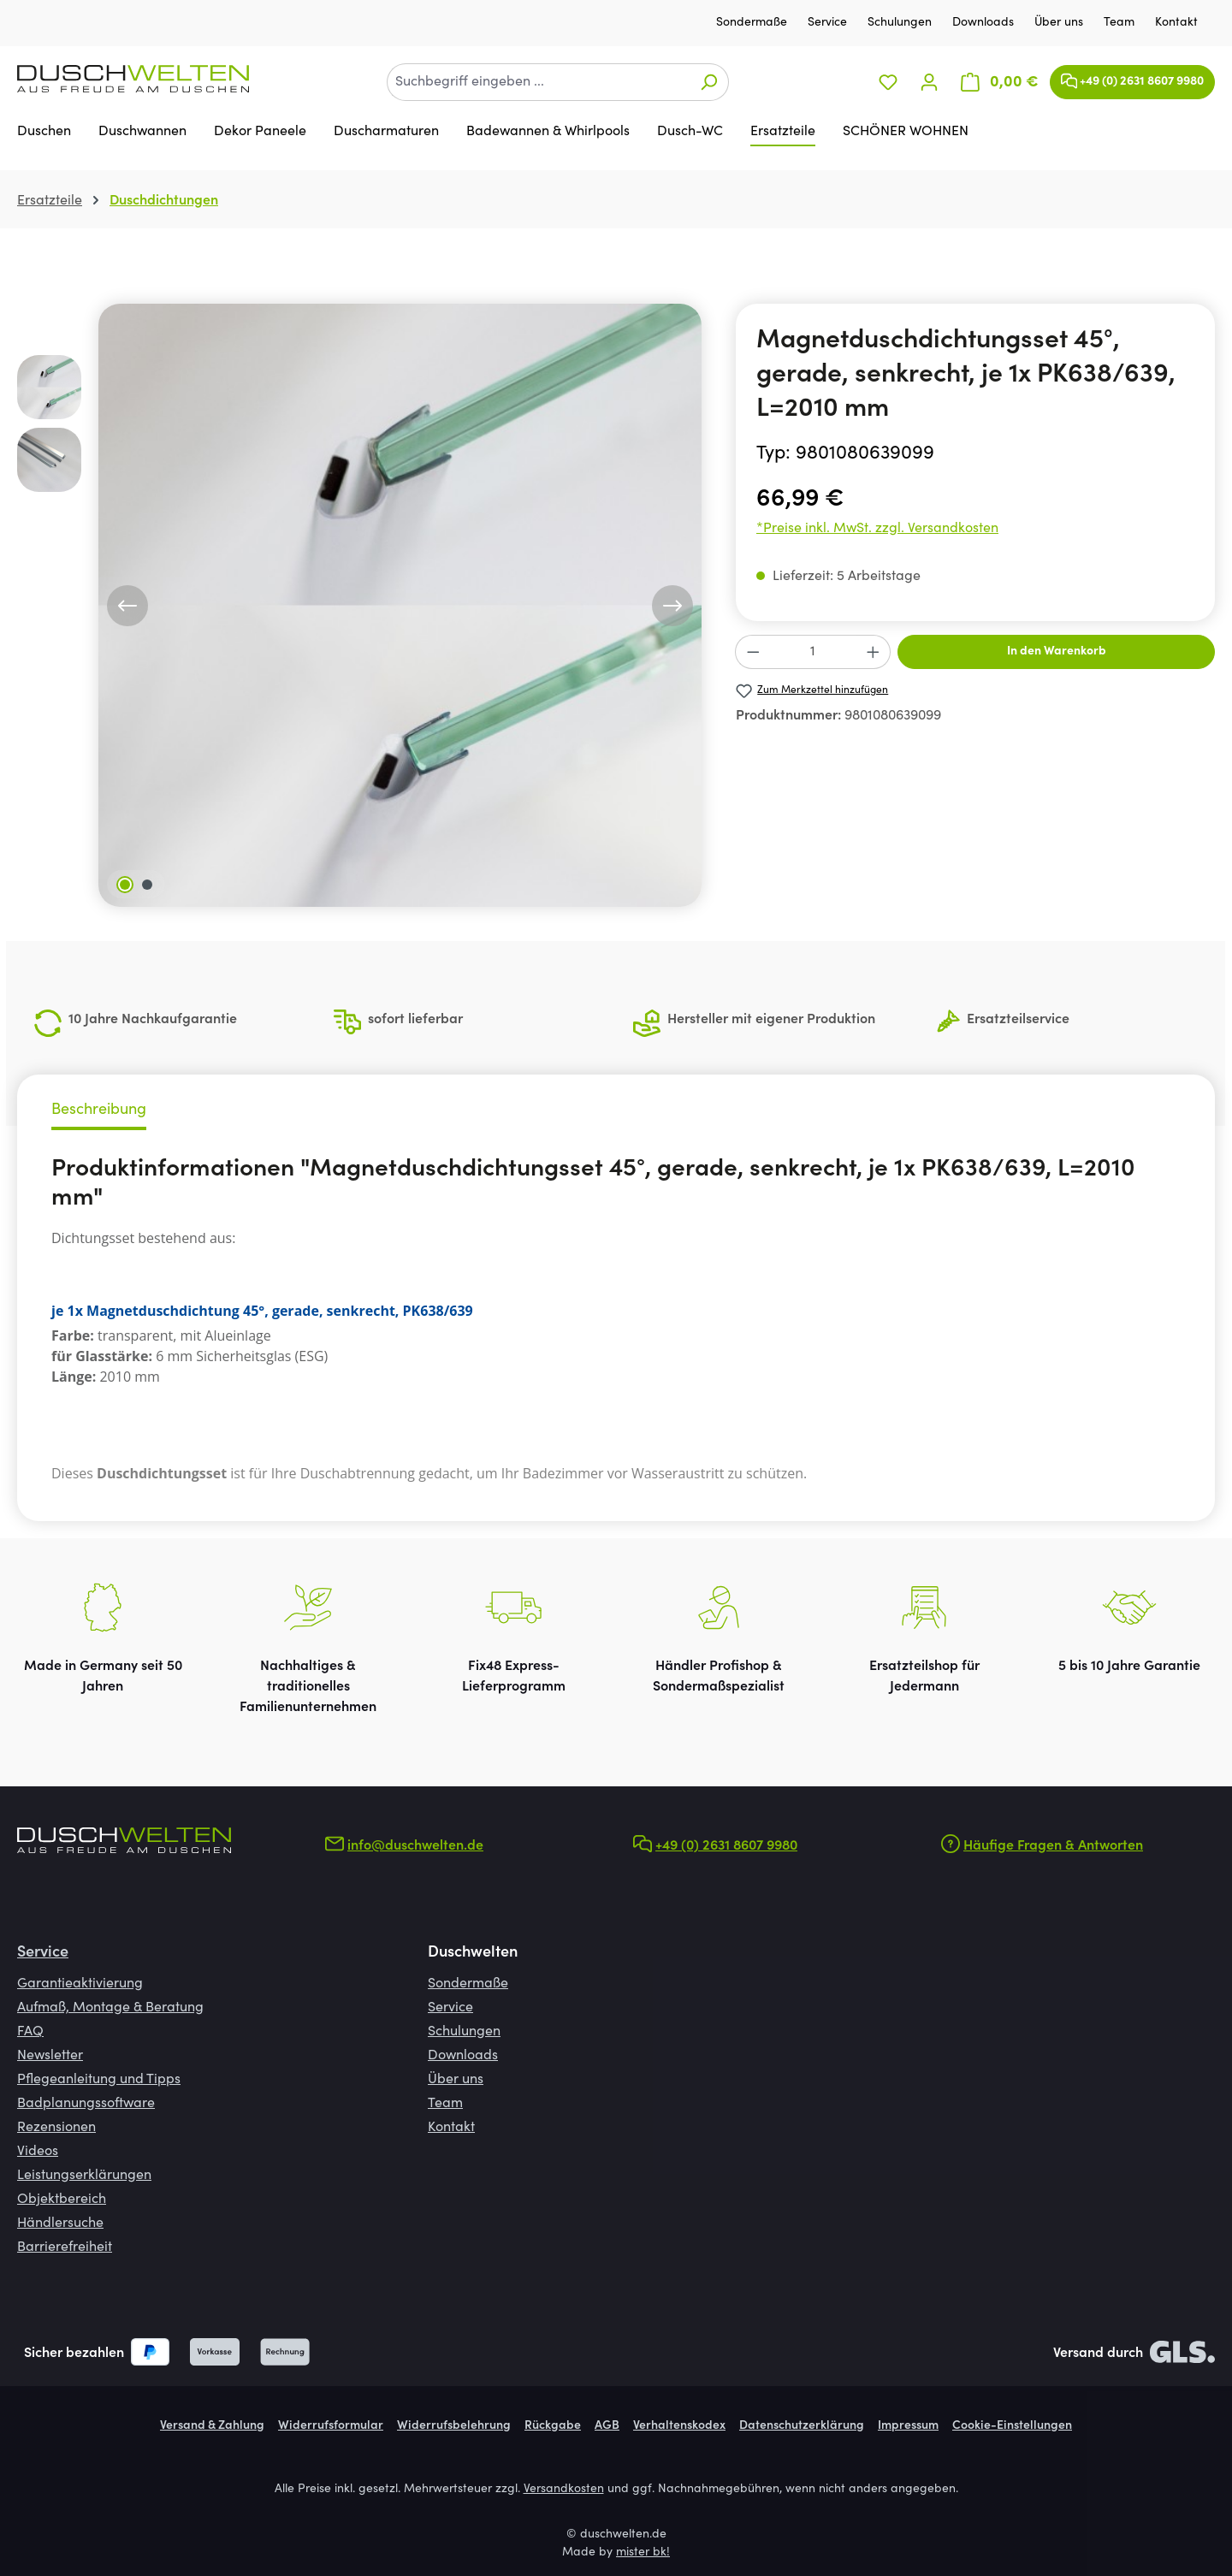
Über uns (1060, 23)
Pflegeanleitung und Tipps (99, 2080)
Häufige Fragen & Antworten (1053, 1846)
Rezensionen (56, 2128)
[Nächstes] (672, 605)
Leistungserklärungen (84, 2175)
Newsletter (50, 2056)
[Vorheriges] (127, 605)
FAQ (30, 2032)
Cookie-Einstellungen (1012, 2426)
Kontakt (1176, 23)
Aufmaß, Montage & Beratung (110, 2008)
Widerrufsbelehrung (454, 2426)
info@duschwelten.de (415, 1846)
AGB (607, 2426)
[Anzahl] (813, 652)
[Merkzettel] (888, 82)
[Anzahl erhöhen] (873, 652)
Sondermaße (753, 23)
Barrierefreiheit (64, 2247)
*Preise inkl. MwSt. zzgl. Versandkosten (877, 529)
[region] (359, 605)
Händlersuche (60, 2223)
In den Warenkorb (1056, 652)
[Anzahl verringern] (753, 652)
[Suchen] (709, 82)
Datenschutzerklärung (801, 2426)
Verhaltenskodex (679, 2426)
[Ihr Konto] (929, 82)
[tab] (98, 1112)
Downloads (984, 23)
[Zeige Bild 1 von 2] (125, 884)
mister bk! (643, 2553)
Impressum (908, 2426)
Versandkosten (564, 2490)
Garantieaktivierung (80, 1984)
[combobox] (538, 82)
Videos (37, 2152)
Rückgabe (552, 2426)
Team (1121, 23)
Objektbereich (61, 2199)
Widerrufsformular (330, 2426)
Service (829, 23)
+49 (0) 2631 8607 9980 (1132, 77)
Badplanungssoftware (86, 2104)
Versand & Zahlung (212, 2426)
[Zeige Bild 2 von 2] (147, 884)
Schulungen (901, 23)
